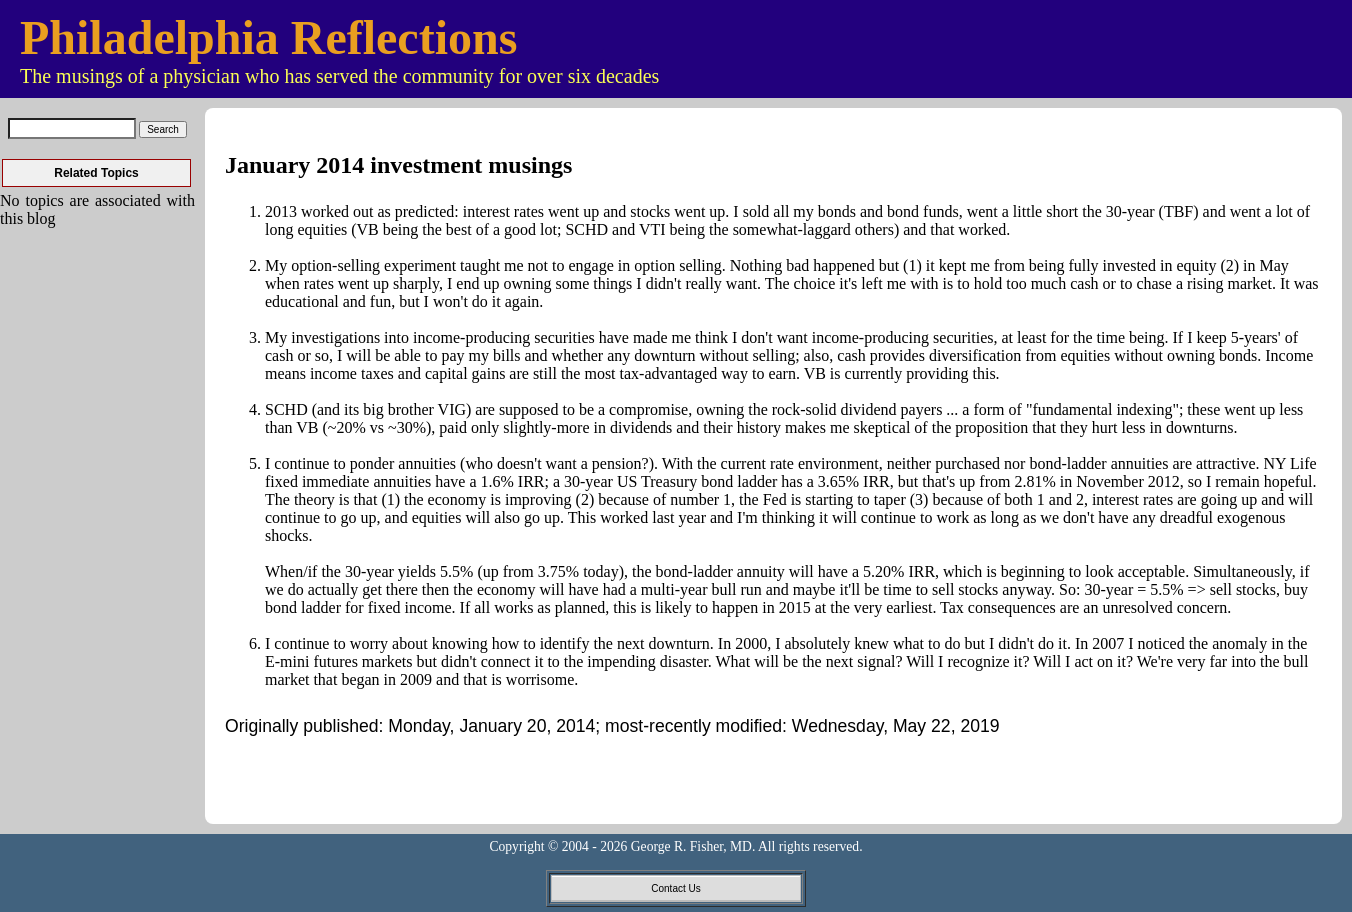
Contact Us (675, 888)
